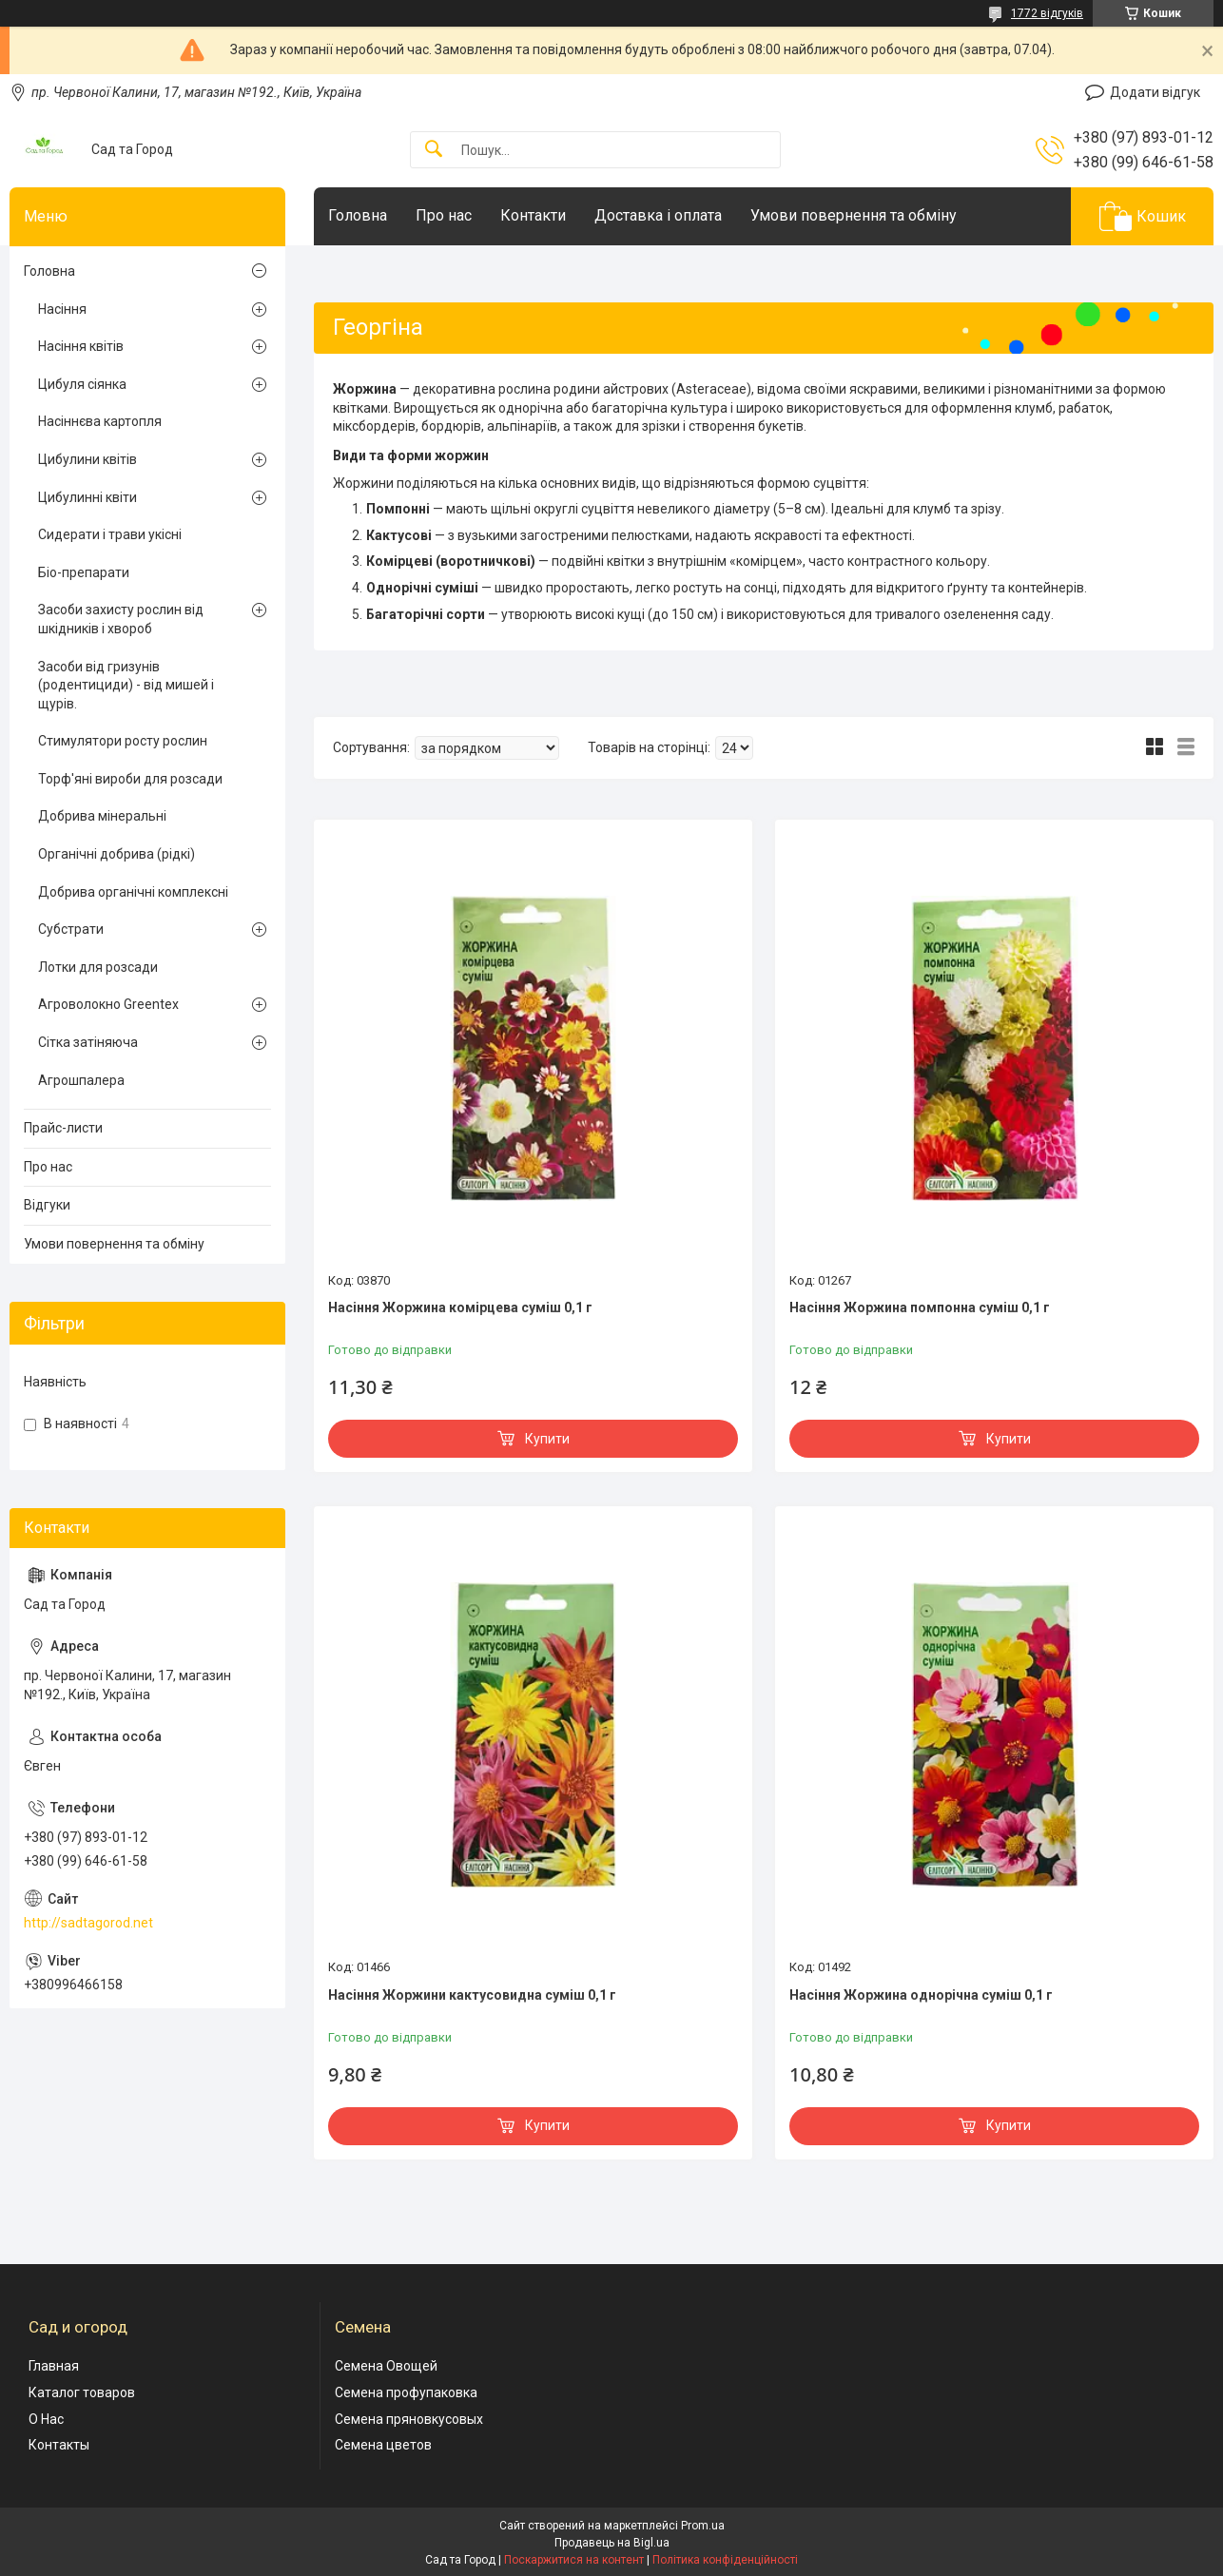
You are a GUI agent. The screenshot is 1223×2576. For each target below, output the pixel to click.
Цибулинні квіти (87, 497)
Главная (54, 2365)
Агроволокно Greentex (108, 1004)
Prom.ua (703, 2525)
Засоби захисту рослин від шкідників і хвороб (121, 619)
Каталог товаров (82, 2392)
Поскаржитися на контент (574, 2559)
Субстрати (71, 929)
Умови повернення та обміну (853, 215)
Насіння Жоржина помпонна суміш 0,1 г (919, 1307)
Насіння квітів (81, 346)
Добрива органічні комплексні (133, 892)
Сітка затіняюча (88, 1042)
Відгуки (47, 1204)
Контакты (59, 2444)
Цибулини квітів (87, 459)
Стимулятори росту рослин (122, 740)
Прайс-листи (63, 1127)
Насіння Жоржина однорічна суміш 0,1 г (921, 1995)
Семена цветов (383, 2444)
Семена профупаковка (406, 2392)
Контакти (533, 215)
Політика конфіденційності (725, 2559)
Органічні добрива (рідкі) (116, 854)
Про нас (444, 215)
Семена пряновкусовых (409, 2419)
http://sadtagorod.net (88, 1922)
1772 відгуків (1047, 13)
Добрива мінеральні (102, 815)
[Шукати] (433, 150)
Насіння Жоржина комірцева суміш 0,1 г (460, 1307)
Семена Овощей (386, 2365)
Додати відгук (1155, 92)
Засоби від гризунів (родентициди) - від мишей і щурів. (126, 685)
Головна (357, 215)
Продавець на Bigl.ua (612, 2542)
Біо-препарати (83, 572)
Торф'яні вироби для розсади (130, 778)
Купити (547, 1438)
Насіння (62, 309)
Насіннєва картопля (100, 421)
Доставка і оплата (658, 215)
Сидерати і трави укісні (110, 534)
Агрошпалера (81, 1080)
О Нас (46, 2419)
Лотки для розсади (98, 967)
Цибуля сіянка (82, 384)
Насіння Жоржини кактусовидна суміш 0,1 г (472, 1995)
